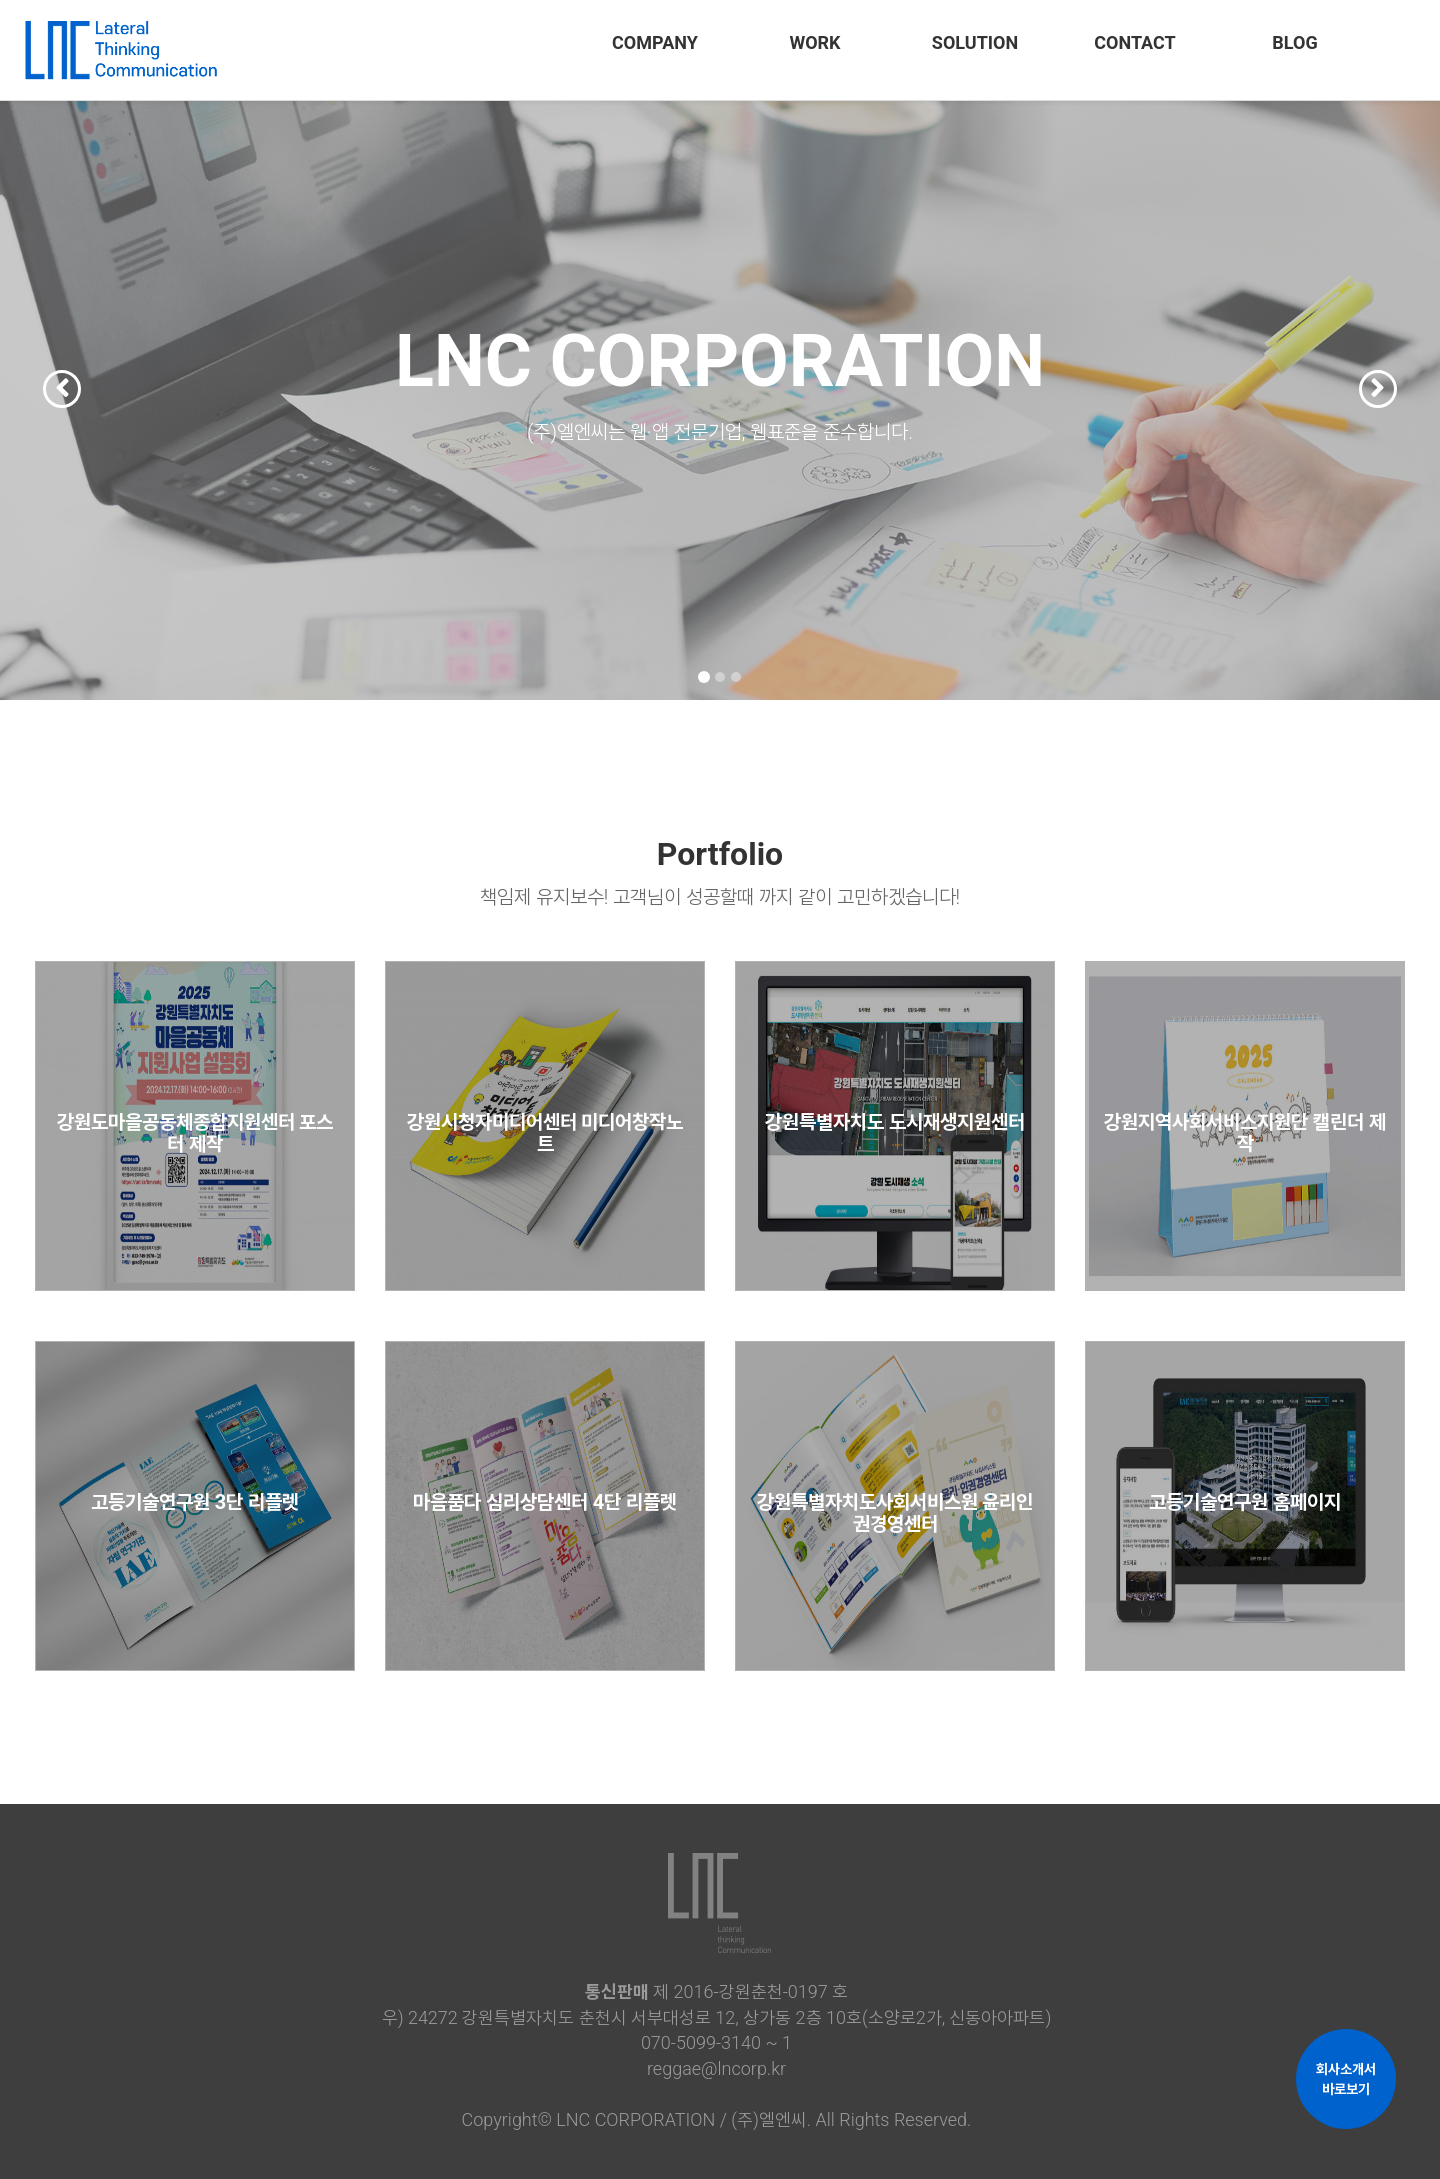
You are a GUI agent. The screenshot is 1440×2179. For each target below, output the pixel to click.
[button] (43, 350)
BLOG (1294, 42)
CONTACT (1134, 42)
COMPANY (655, 42)
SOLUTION (975, 42)
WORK (814, 42)
